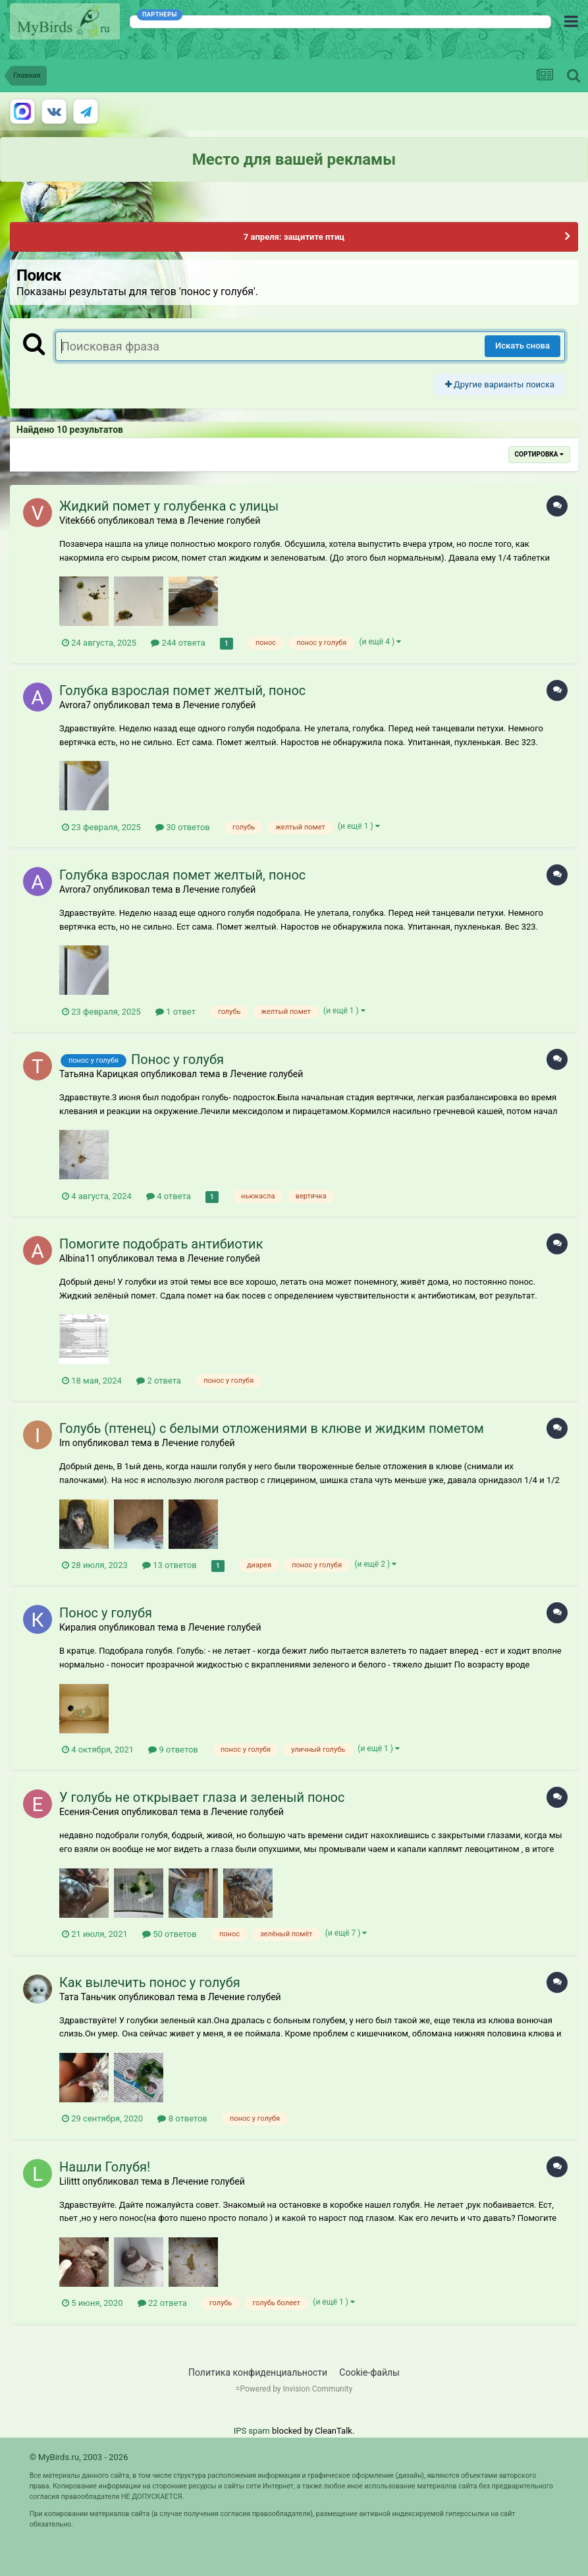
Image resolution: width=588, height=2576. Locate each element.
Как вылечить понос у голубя (149, 1982)
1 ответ (175, 1012)
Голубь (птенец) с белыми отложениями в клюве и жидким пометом (271, 1428)
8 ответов (182, 2118)
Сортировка (539, 454)
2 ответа (158, 1381)
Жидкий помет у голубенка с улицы (169, 506)
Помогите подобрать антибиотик (161, 1244)
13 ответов (169, 1565)
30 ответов (182, 827)
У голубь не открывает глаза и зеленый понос (201, 1797)
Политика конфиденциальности (257, 2372)
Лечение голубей (223, 520)
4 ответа (168, 1196)
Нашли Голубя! (104, 2167)
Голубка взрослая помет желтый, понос (182, 690)
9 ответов (173, 1749)
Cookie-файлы (369, 2372)
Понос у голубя (177, 1059)
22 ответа (162, 2303)
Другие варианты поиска (499, 384)
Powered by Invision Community (296, 2389)
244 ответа (178, 643)
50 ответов (169, 1934)
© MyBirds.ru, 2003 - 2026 (79, 2457)
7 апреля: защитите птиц (294, 237)
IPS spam (252, 2431)
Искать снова (522, 345)
